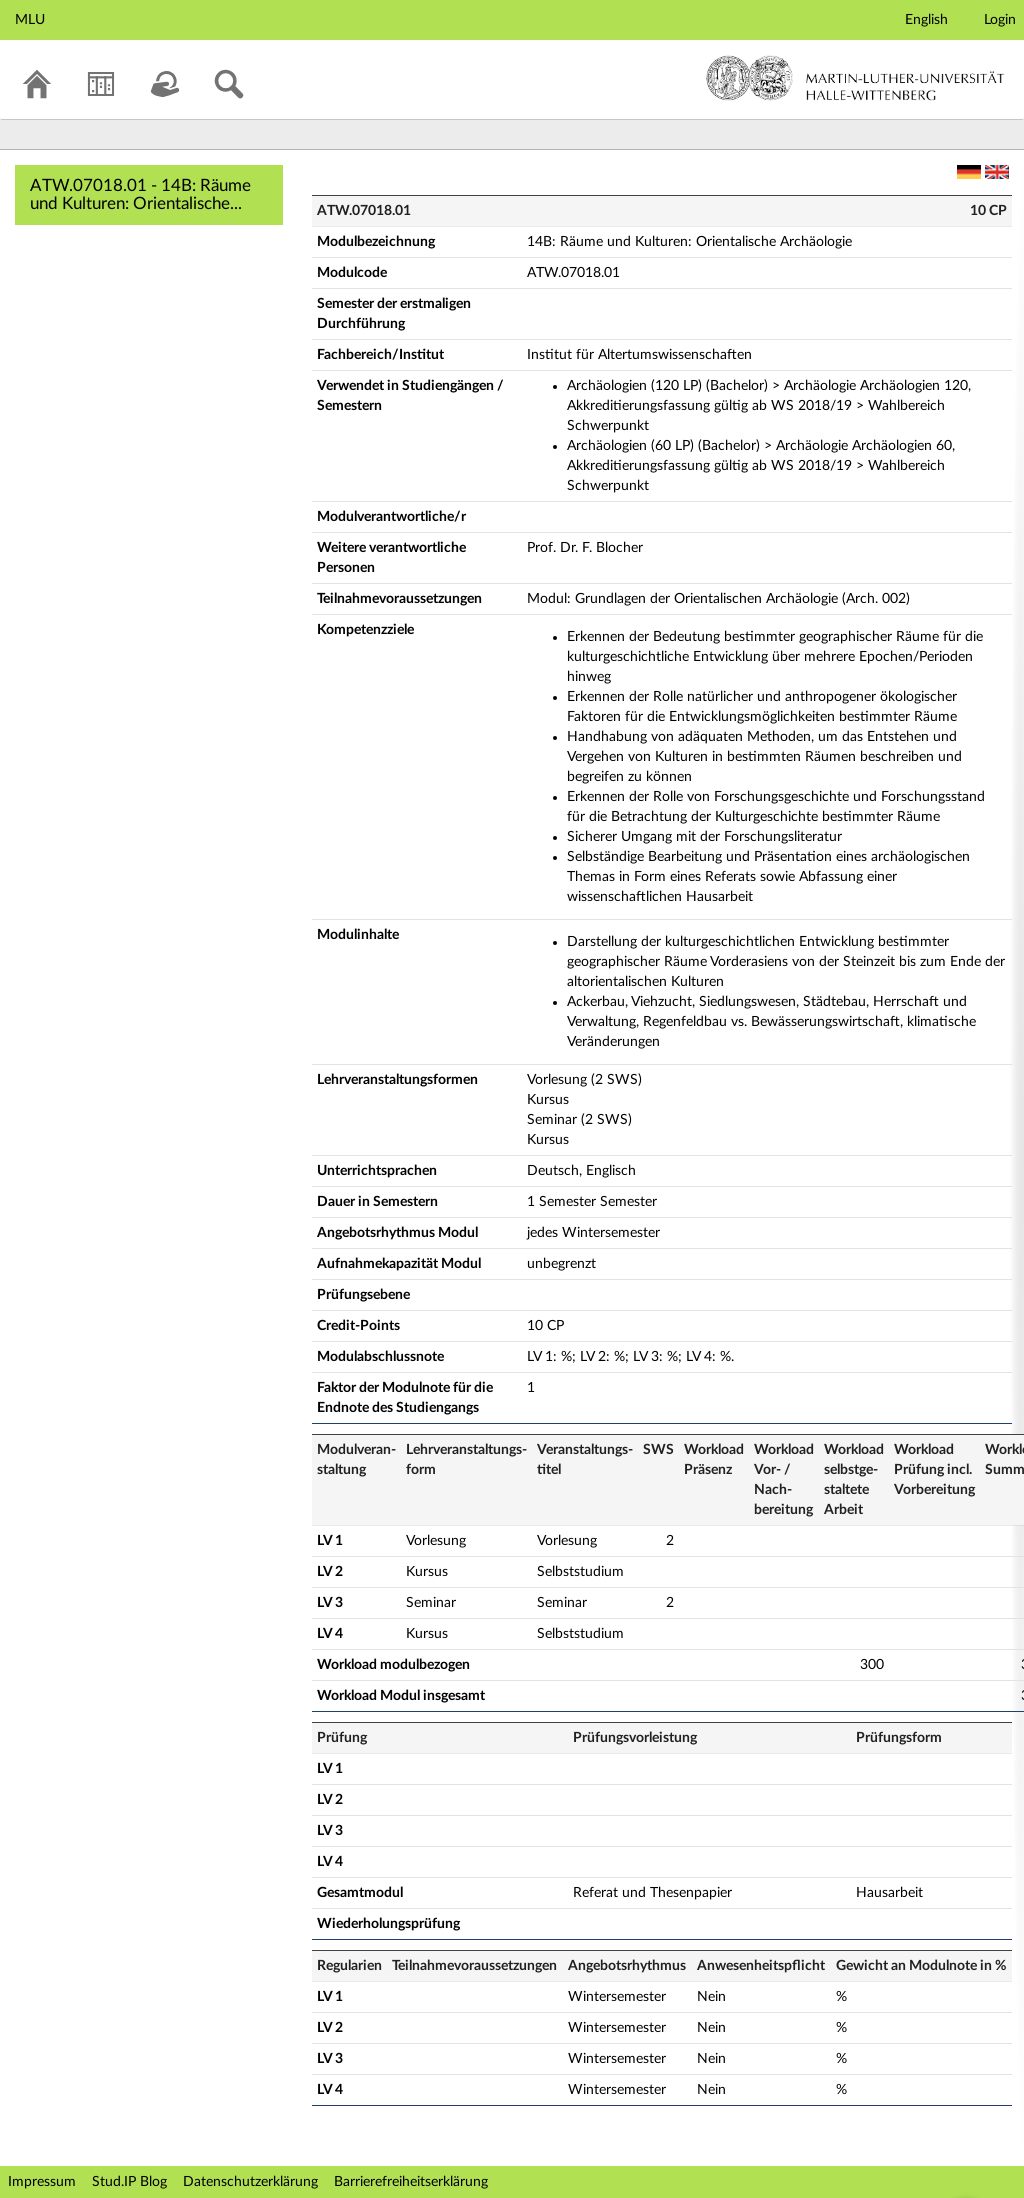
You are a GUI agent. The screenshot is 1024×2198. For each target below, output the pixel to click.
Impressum (42, 2182)
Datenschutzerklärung (250, 2182)
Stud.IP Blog (129, 2182)
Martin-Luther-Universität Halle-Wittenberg (855, 78)
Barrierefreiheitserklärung (411, 2182)
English (926, 20)
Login (1000, 20)
